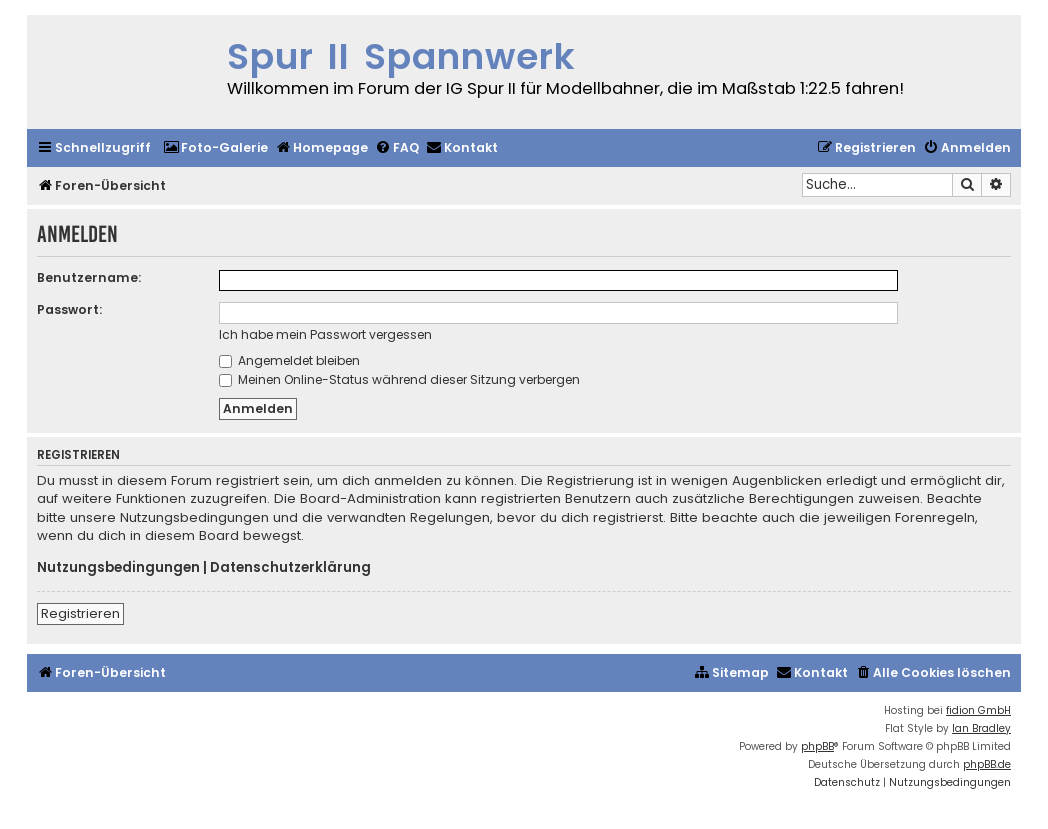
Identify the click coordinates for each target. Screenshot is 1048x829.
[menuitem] (215, 148)
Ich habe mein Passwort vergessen (325, 334)
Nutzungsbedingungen (118, 568)
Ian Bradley (981, 728)
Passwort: (69, 309)
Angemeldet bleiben (289, 360)
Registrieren (80, 613)
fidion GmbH (978, 710)
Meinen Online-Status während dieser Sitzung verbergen (399, 379)
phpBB (817, 746)
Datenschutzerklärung (290, 568)
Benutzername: (89, 277)
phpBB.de (987, 764)
